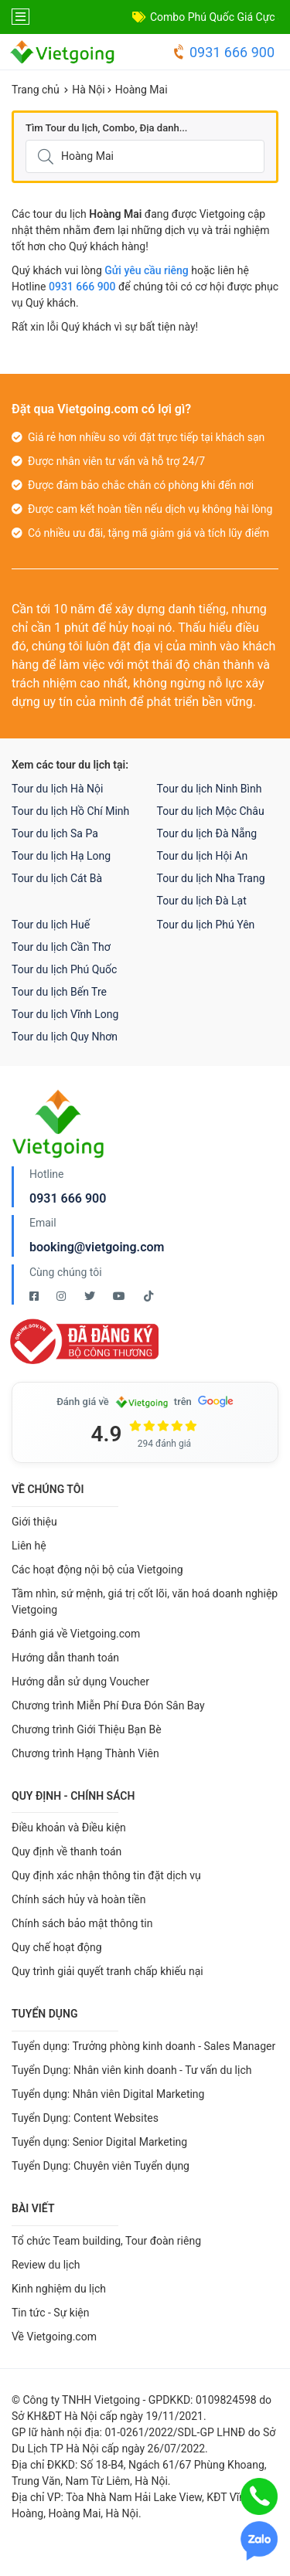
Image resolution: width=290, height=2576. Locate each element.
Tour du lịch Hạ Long (61, 856)
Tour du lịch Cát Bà (57, 878)
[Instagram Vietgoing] (62, 1296)
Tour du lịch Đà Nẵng (207, 833)
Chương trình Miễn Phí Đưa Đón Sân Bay (108, 1705)
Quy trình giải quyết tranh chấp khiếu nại (107, 1971)
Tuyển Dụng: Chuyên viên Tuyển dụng (100, 2166)
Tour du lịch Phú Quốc (64, 969)
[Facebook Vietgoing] (35, 1296)
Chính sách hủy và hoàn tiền (79, 1899)
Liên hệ (29, 1545)
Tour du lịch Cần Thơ (61, 947)
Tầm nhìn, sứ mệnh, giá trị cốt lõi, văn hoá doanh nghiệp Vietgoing (145, 1601)
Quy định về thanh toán (66, 1851)
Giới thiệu (34, 1521)
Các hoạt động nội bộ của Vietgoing (97, 1569)
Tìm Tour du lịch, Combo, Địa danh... (106, 128)
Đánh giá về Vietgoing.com (76, 1633)
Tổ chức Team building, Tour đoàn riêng (106, 2241)
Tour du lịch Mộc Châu (210, 811)
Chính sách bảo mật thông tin (82, 1923)
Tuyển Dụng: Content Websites (85, 2118)
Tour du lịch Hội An (202, 856)
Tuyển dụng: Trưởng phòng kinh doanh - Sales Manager (143, 2046)
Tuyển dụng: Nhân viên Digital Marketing (108, 2094)
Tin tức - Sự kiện (50, 2312)
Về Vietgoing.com (54, 2336)
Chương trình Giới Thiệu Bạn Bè (87, 1729)
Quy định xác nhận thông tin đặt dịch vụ (106, 1875)
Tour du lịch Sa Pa (55, 833)
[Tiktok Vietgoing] (148, 1296)
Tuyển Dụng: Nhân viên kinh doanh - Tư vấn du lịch (131, 2070)
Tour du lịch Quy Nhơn (65, 1036)
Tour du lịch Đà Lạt (202, 900)
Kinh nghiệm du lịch (59, 2288)
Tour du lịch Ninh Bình (209, 788)
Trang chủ (36, 89)
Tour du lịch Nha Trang (211, 878)
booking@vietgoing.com (96, 1247)
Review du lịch (46, 2265)
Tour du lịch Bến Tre (59, 992)
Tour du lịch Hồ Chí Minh (70, 811)
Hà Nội (88, 89)
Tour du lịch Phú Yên (206, 924)
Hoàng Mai (141, 89)
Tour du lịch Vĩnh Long (65, 1014)
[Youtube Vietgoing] (120, 1296)
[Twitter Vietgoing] (90, 1296)
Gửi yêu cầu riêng (146, 270)
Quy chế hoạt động (57, 1947)
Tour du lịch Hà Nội (57, 788)
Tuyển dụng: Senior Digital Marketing (99, 2142)
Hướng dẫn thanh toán (65, 1657)
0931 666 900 (223, 52)
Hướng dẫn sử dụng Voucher (80, 1681)
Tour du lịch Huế (51, 924)
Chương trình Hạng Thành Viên (85, 1753)
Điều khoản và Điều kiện (69, 1827)
